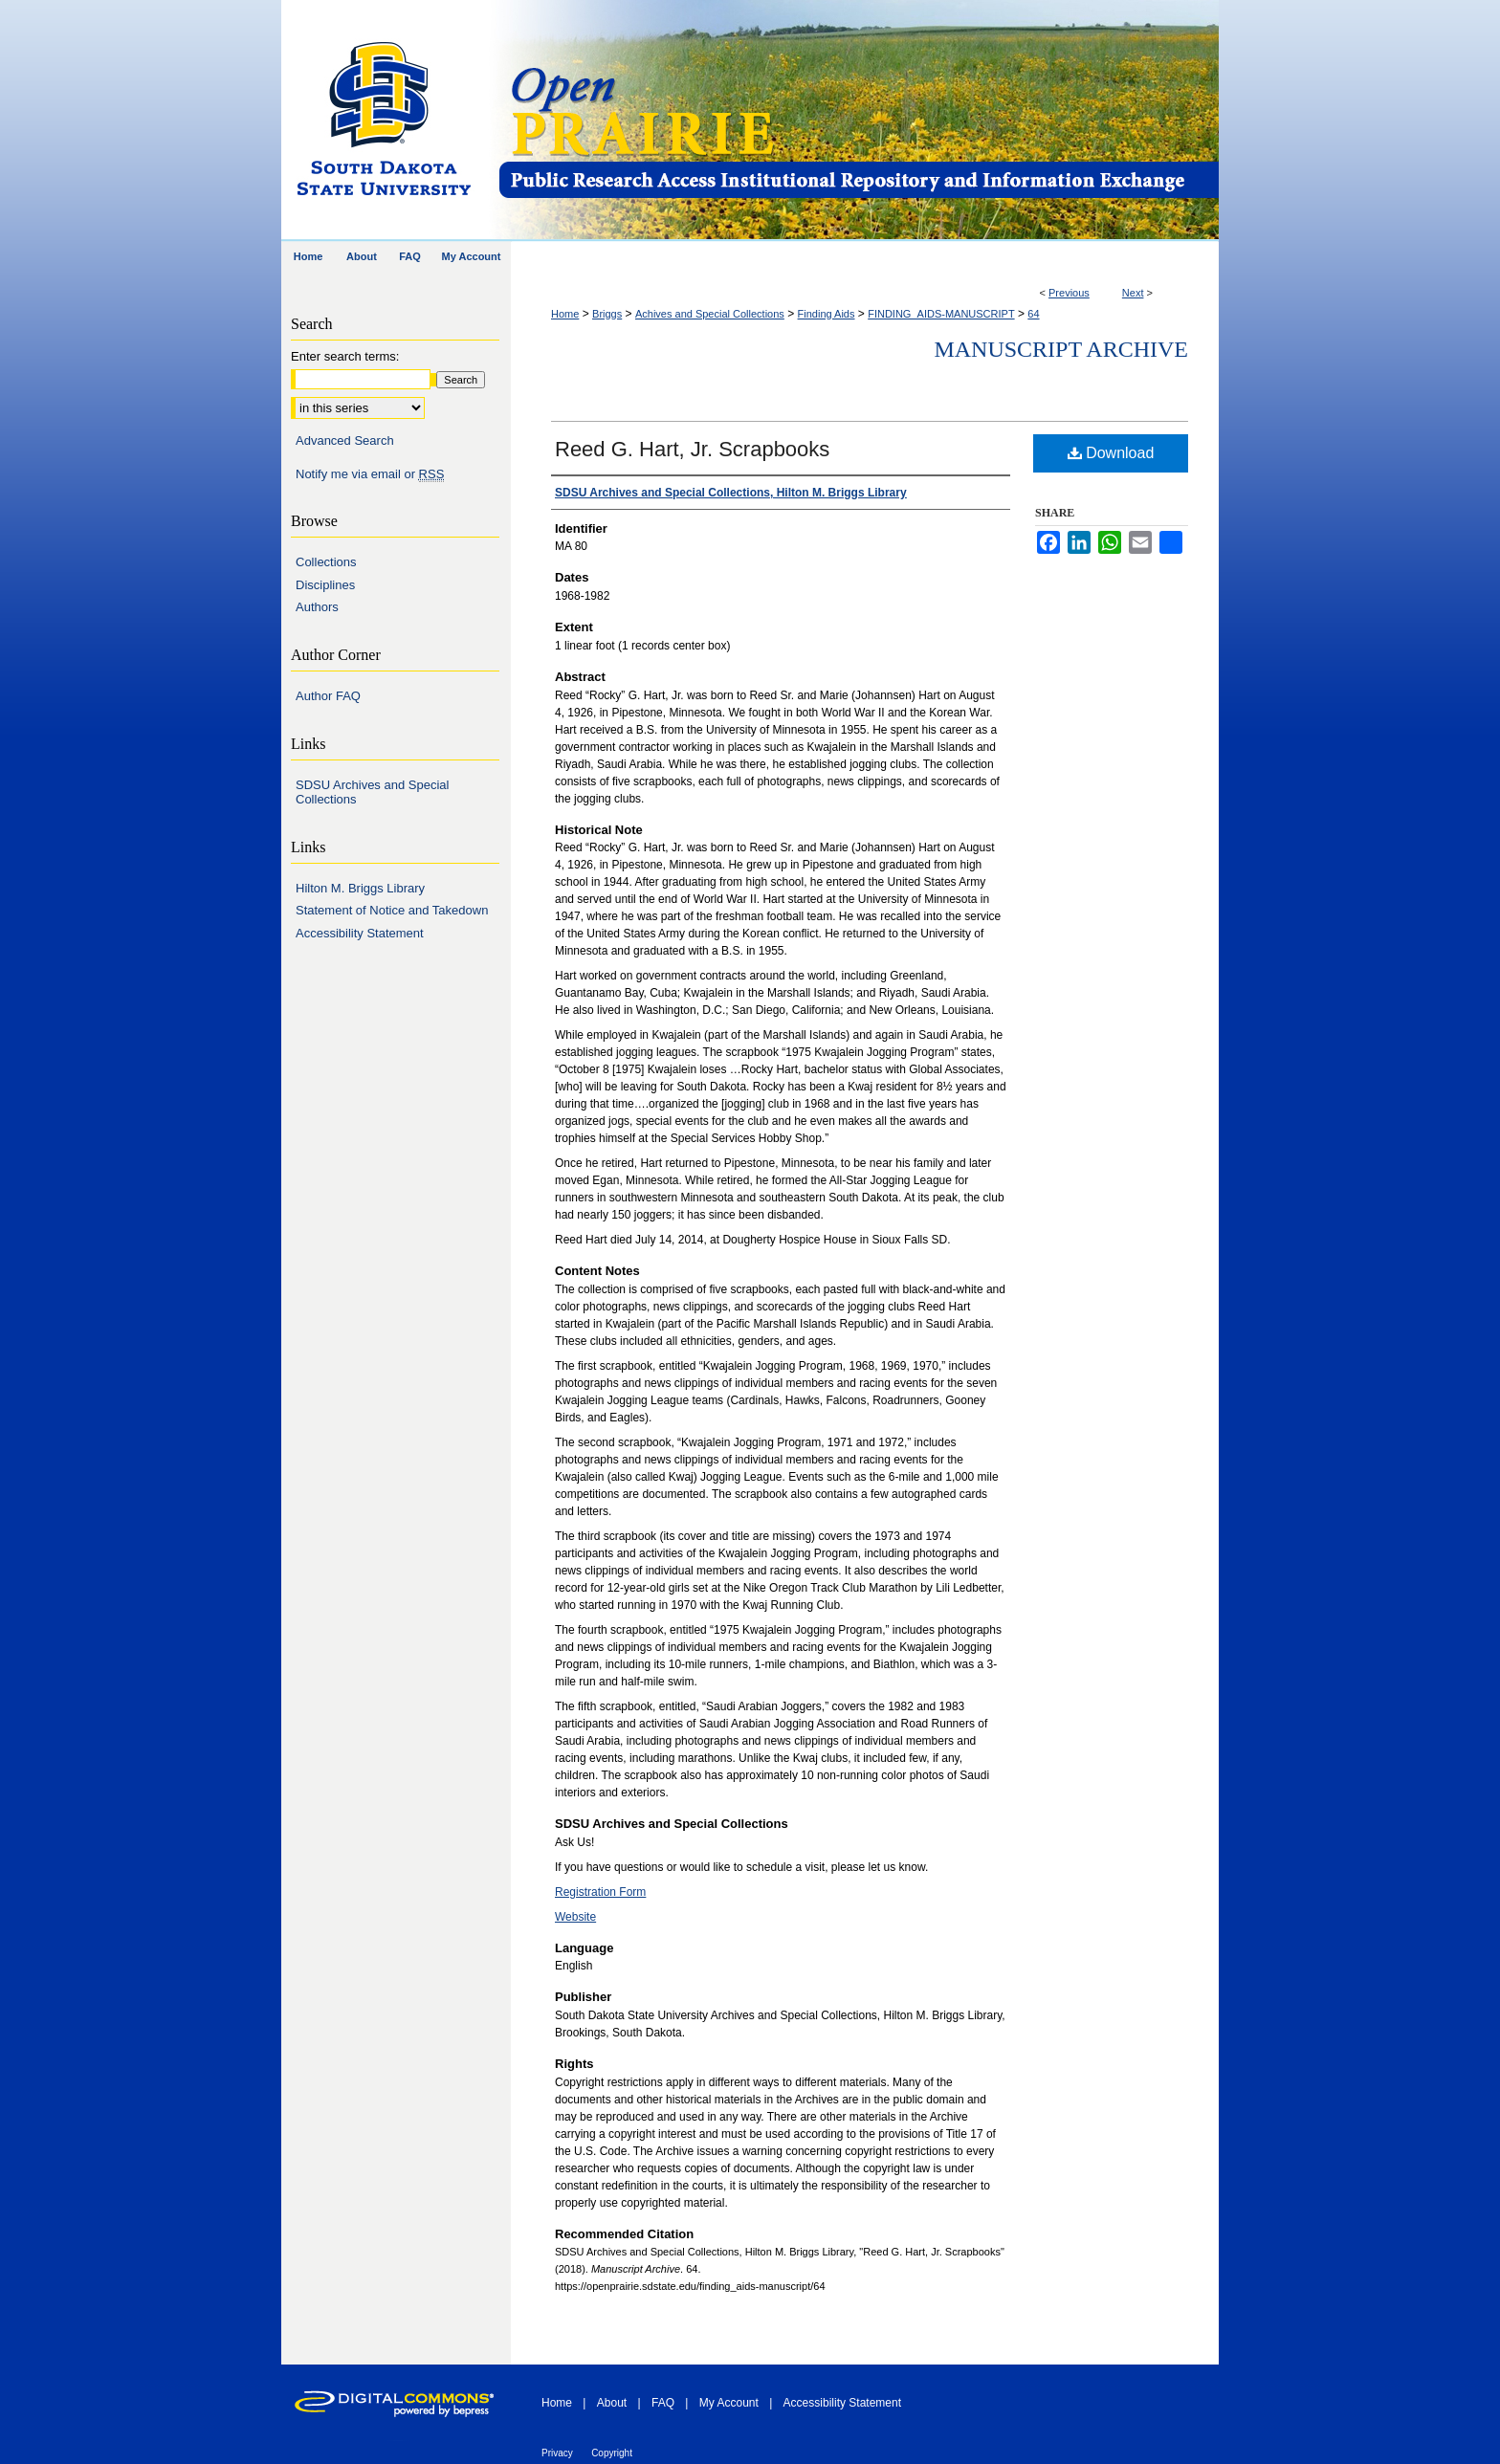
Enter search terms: (345, 356)
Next (1133, 292)
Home (565, 313)
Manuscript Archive (1061, 349)
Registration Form (600, 1892)
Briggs (607, 313)
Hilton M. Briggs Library (360, 888)
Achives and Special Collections (709, 313)
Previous (1069, 292)
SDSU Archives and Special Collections (372, 792)
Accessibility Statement (360, 933)
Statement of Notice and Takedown (392, 910)
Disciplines (325, 585)
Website (575, 1917)
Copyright (611, 2453)
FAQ (662, 2402)
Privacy (557, 2453)
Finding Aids (826, 313)
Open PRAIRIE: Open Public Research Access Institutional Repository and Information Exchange (857, 121)
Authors (317, 607)
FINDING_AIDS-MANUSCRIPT (941, 313)
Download (1111, 453)
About (612, 2402)
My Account (729, 2402)
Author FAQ (328, 696)
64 (1033, 313)
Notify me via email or (370, 474)
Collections (326, 562)
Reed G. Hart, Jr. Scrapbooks (692, 449)
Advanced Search (345, 440)
